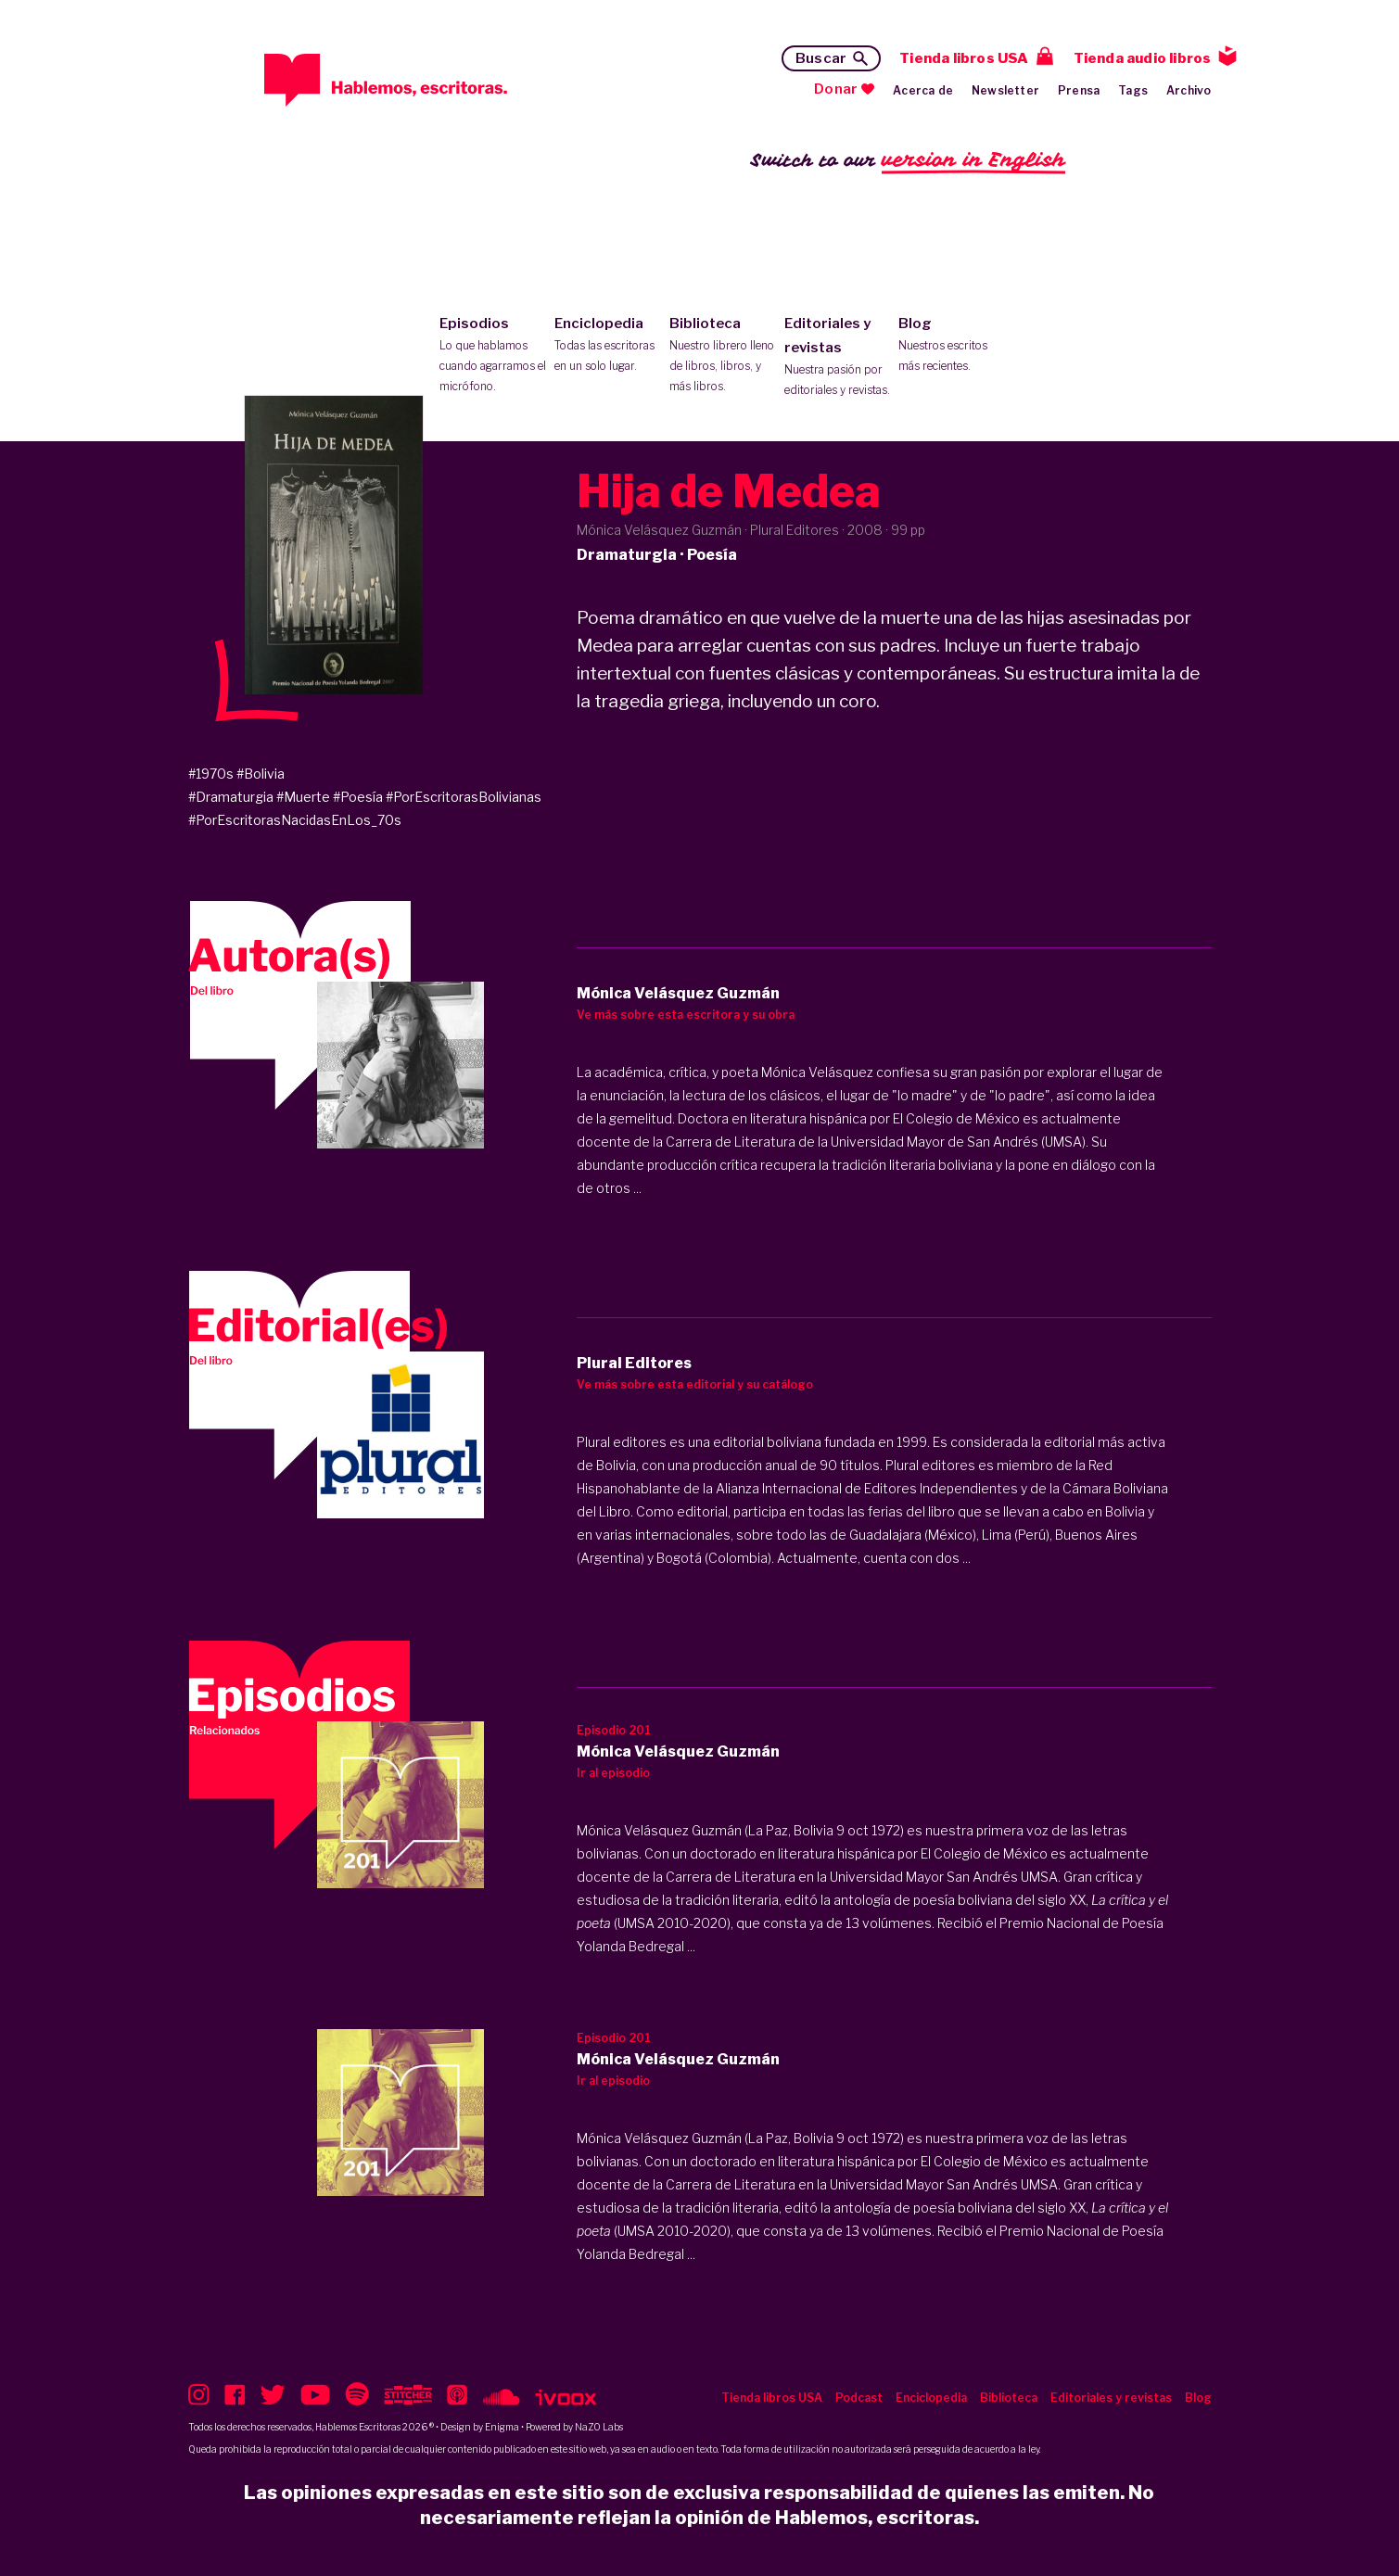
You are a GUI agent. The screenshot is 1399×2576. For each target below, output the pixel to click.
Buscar (820, 58)
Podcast (859, 2398)
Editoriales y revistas (837, 357)
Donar (836, 89)
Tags (1133, 90)
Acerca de (923, 90)
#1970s (211, 773)
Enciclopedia (607, 345)
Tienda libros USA (963, 58)
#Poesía (358, 797)
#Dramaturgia (230, 797)
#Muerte (303, 797)
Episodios (492, 356)
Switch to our (908, 160)
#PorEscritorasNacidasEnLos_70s (294, 820)
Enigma (502, 2426)
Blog (951, 345)
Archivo (1188, 90)
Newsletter (1005, 90)
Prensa (1079, 90)
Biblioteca (722, 356)
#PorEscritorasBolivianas (463, 797)
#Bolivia (260, 773)
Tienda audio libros (1143, 58)
